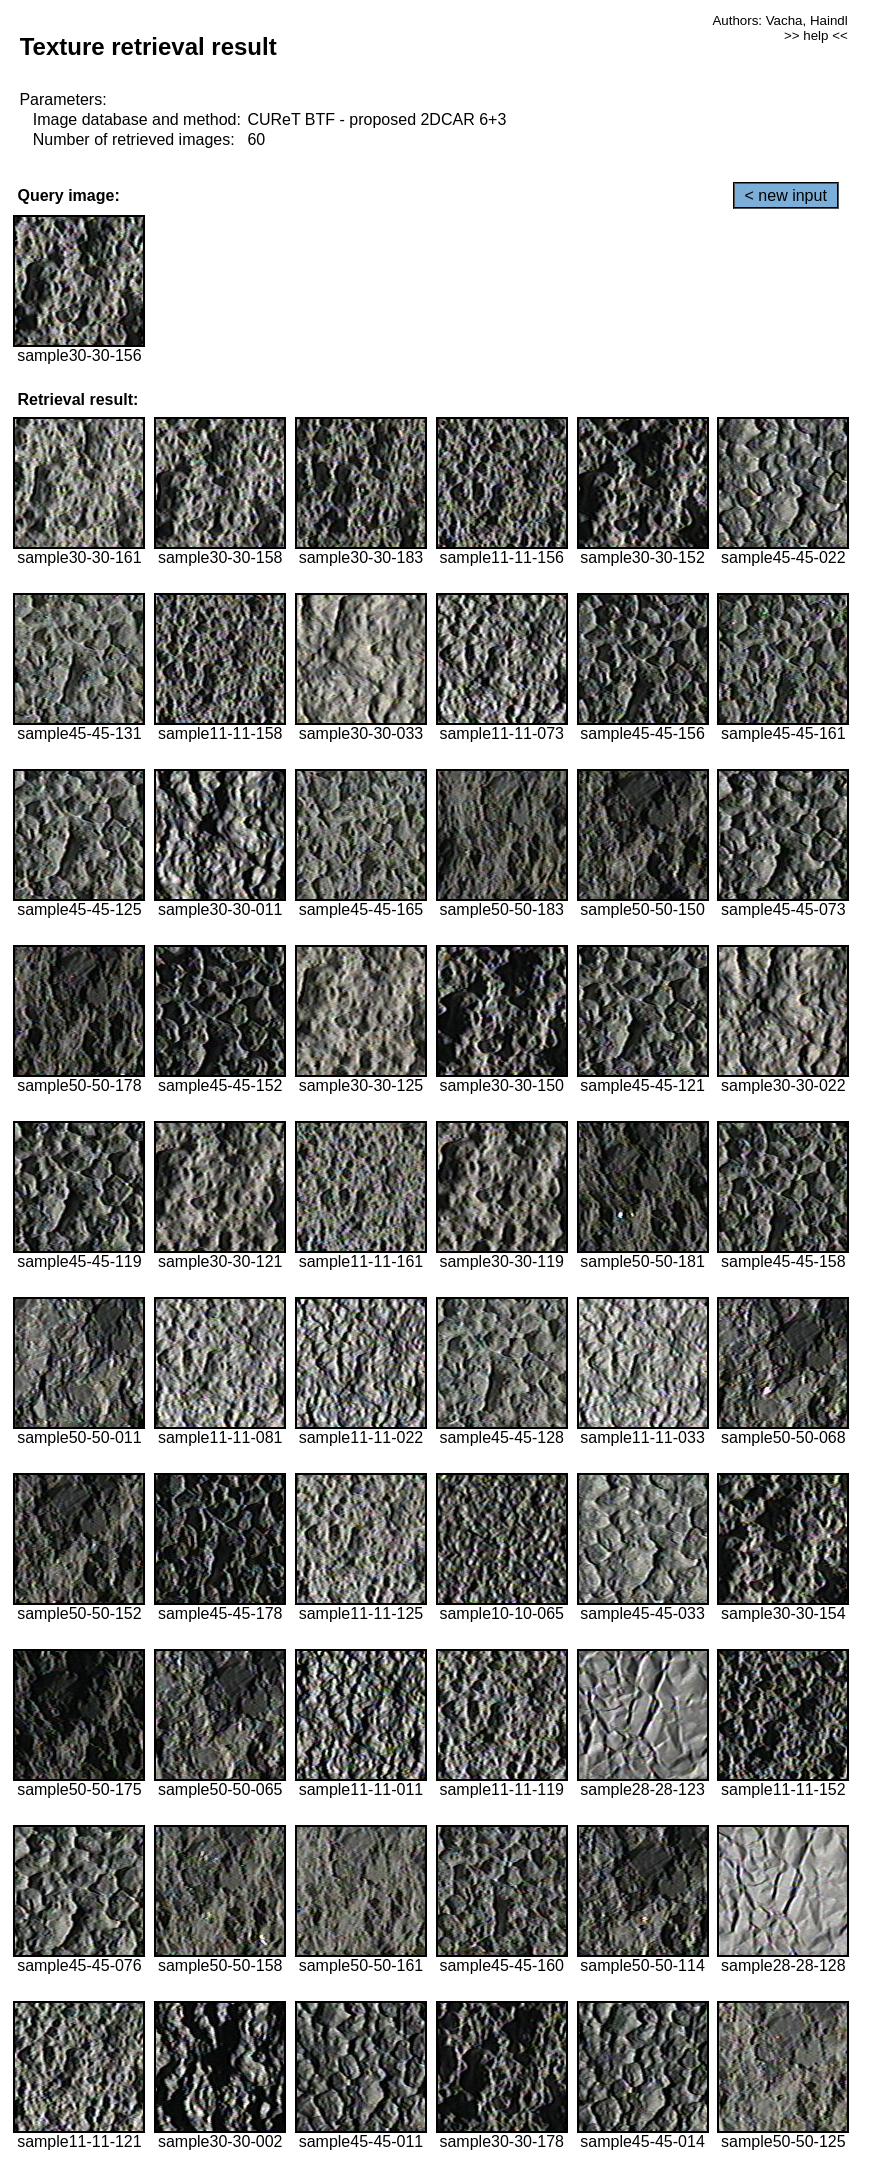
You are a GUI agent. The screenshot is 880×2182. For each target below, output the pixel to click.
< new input (786, 195)
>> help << (816, 35)
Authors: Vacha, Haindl (779, 20)
